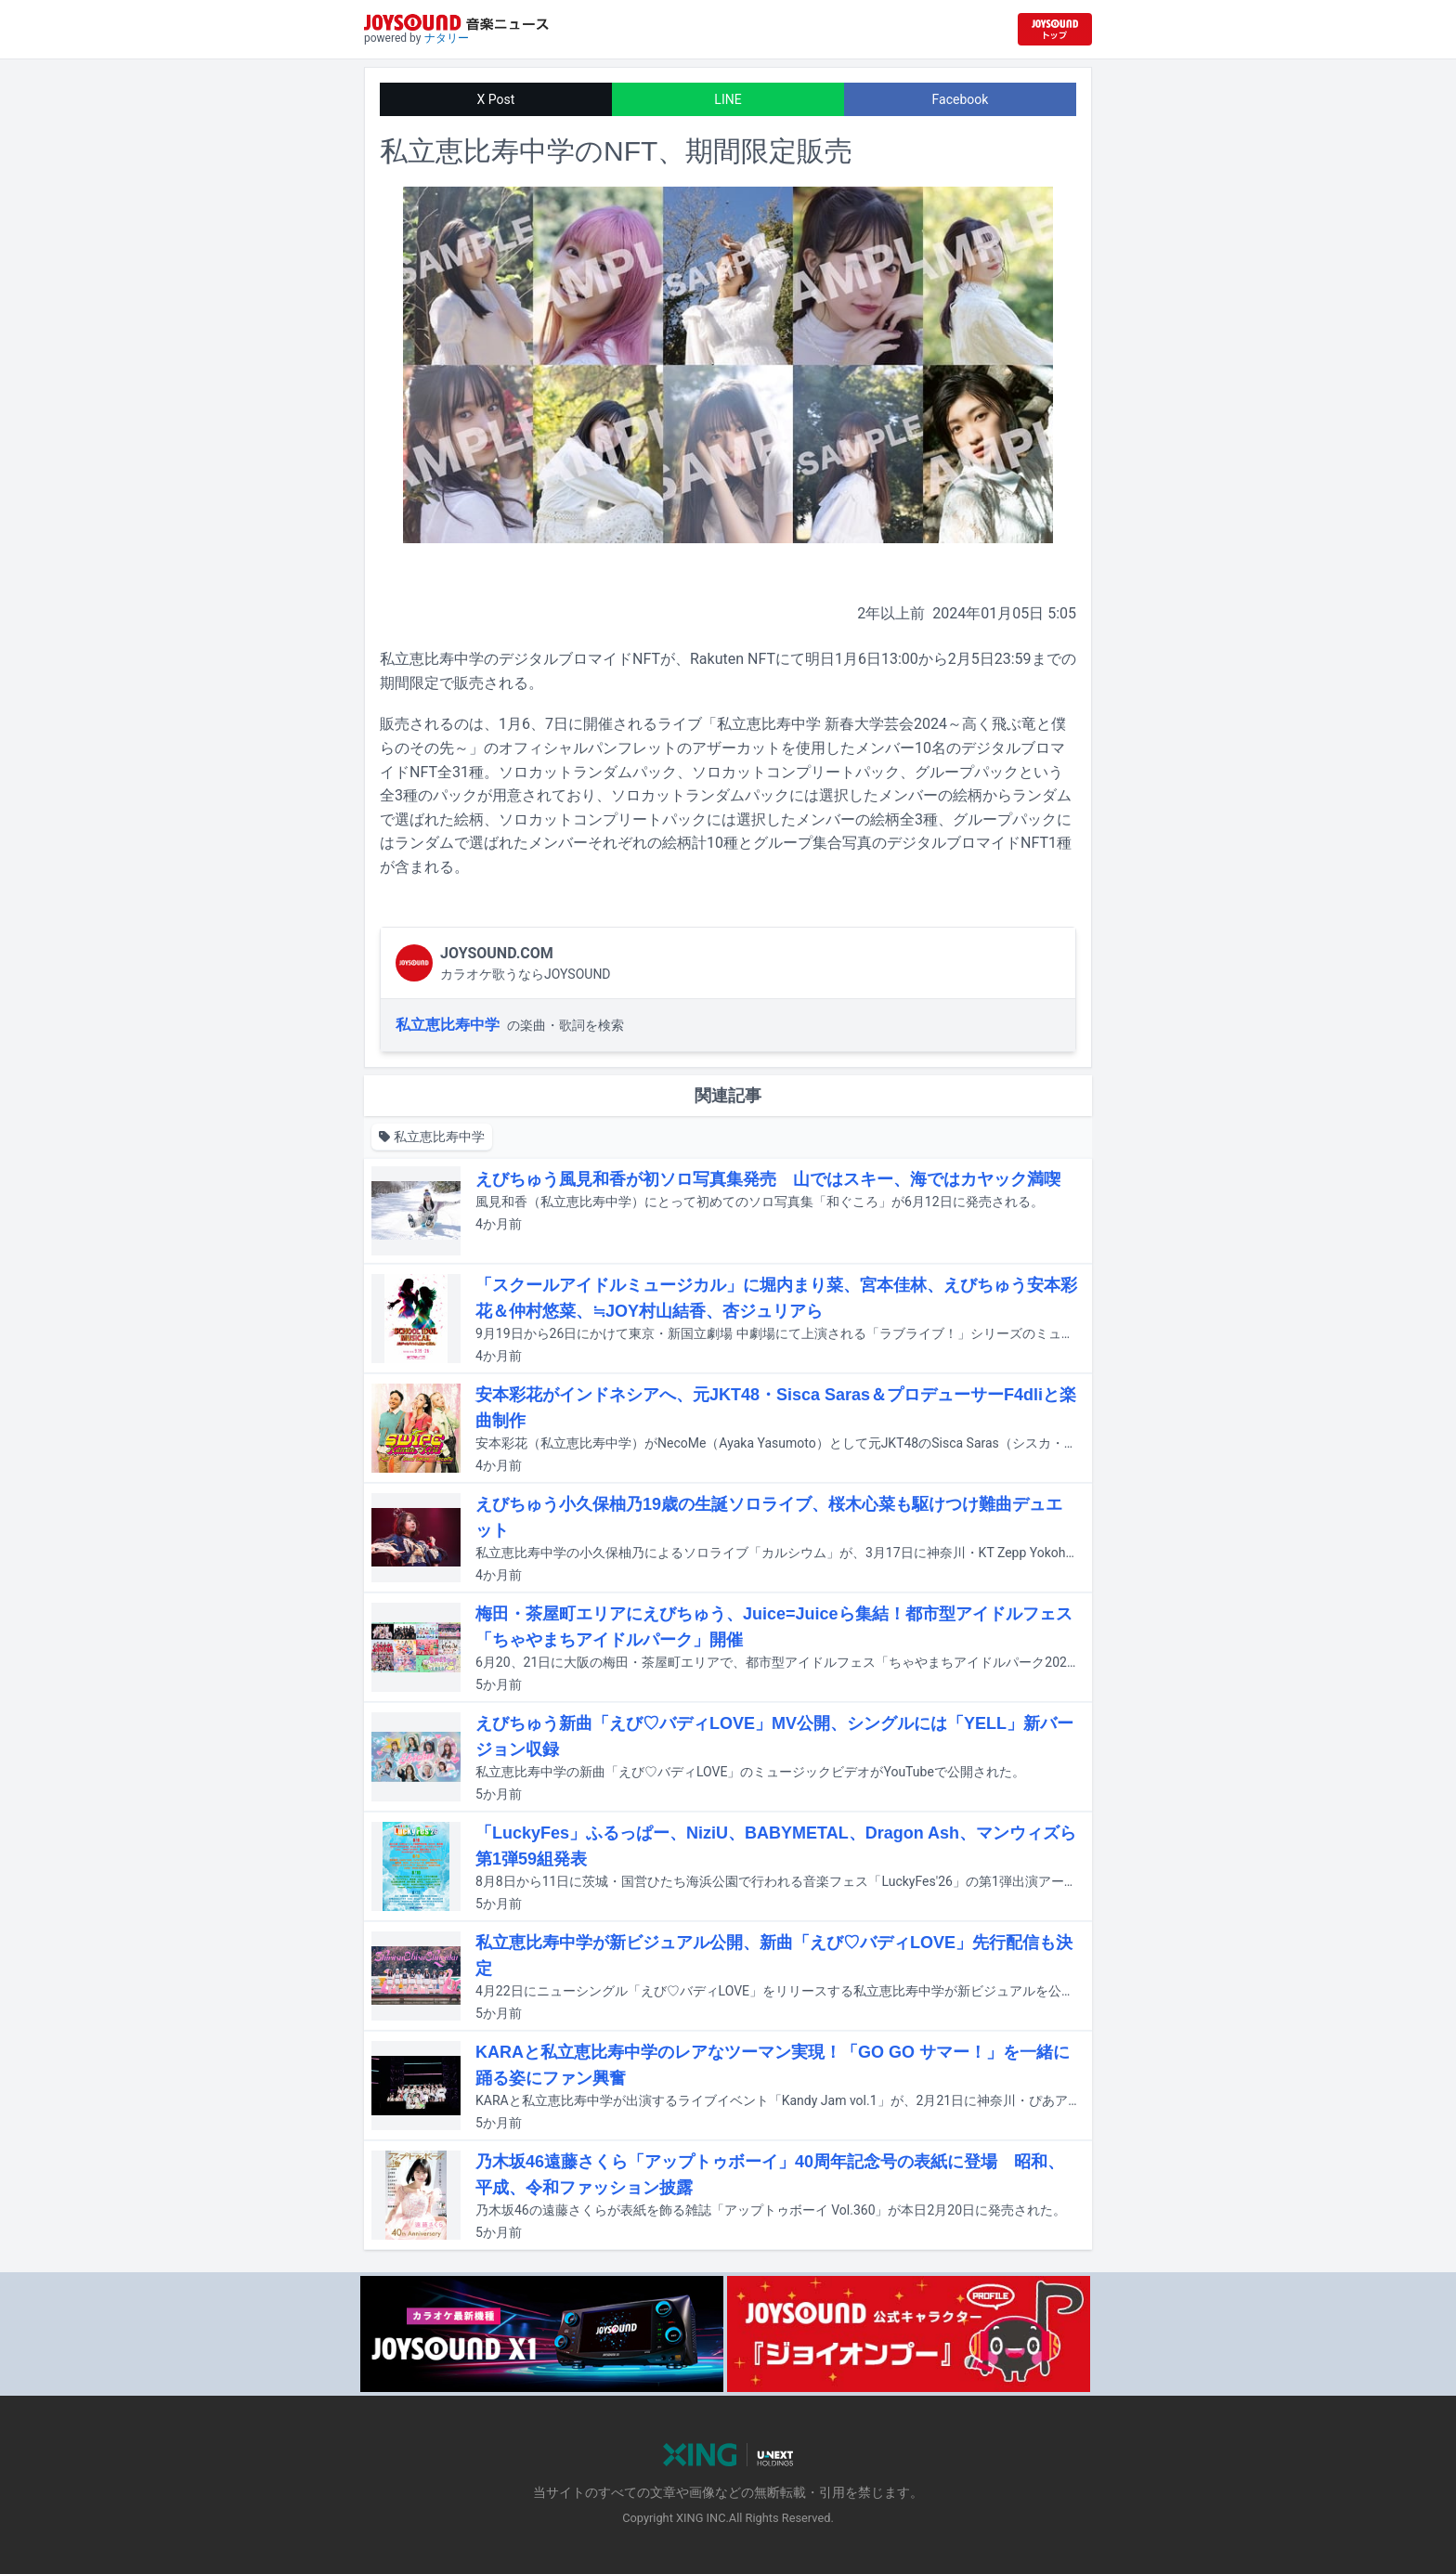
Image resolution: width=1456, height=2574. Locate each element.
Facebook (960, 99)
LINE (727, 99)
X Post (496, 99)
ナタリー (446, 38)
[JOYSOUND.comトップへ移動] (1055, 29)
